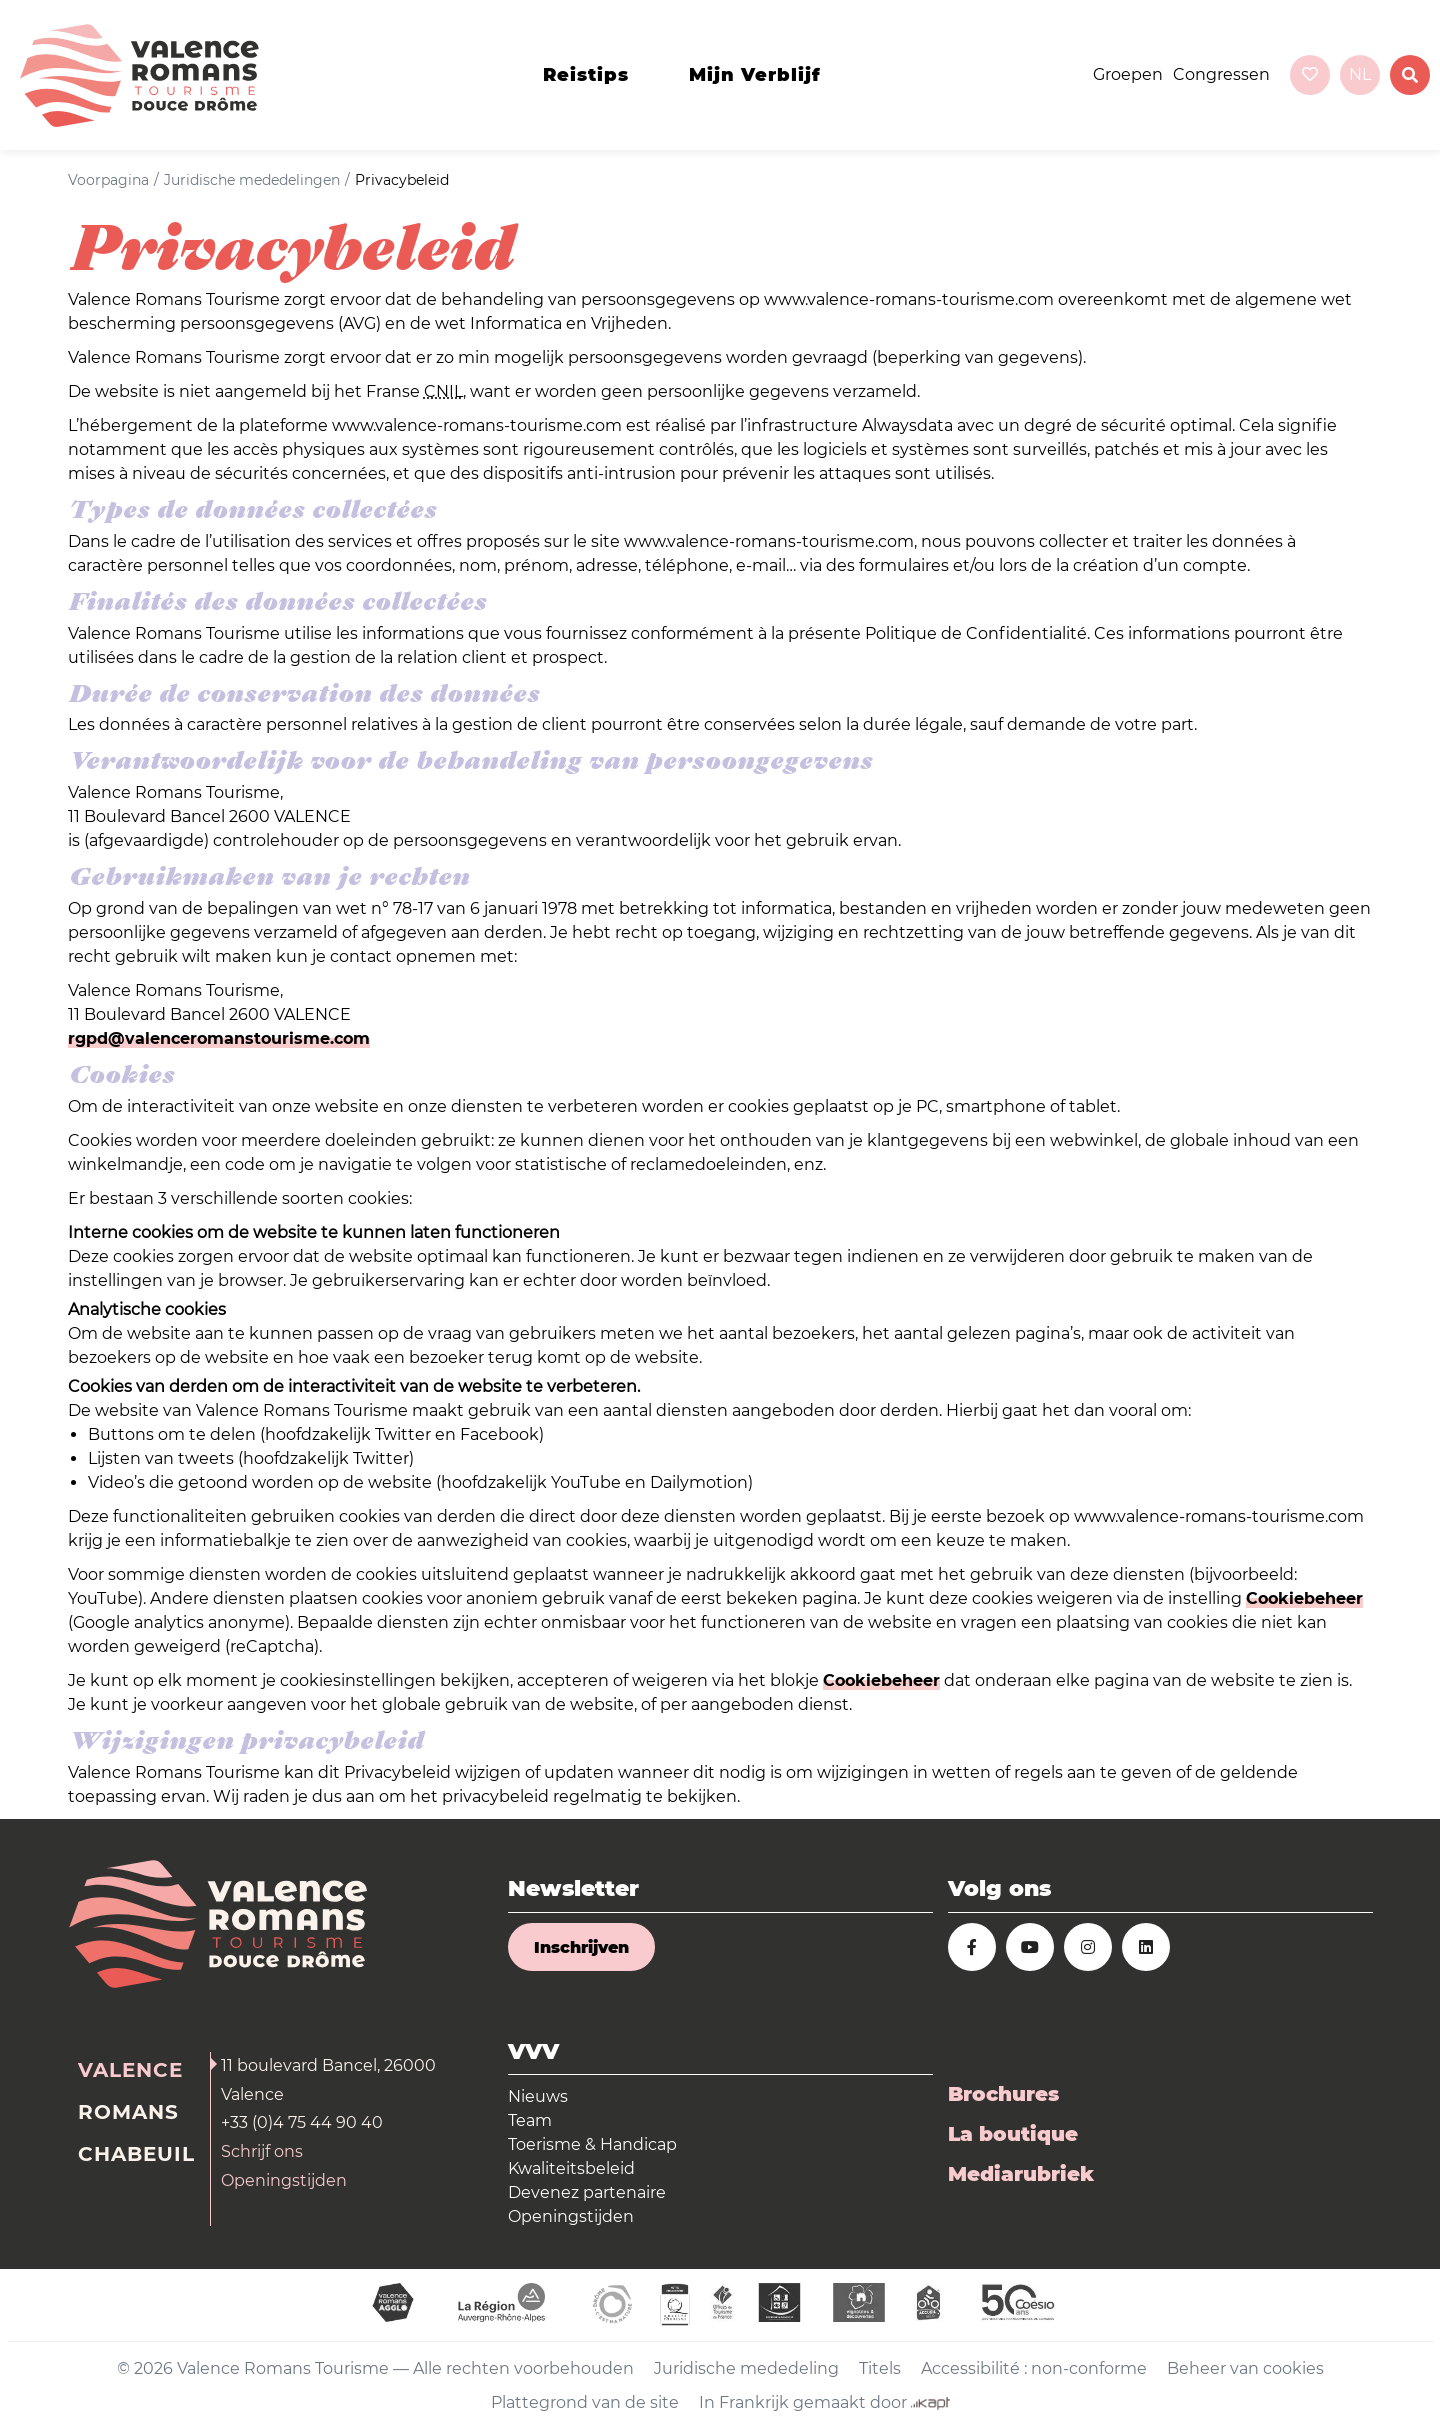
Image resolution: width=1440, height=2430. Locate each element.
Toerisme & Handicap (592, 2144)
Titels (880, 2368)
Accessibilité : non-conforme (1034, 2368)
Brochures (1003, 2094)
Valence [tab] (130, 2070)
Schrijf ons (262, 2151)
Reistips (586, 75)
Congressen (1221, 74)
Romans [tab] (128, 2112)
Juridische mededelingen (252, 180)
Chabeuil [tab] (136, 2154)
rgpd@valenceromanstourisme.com (219, 1038)
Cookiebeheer (1304, 1598)
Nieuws (538, 2096)
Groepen (1128, 74)
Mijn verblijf (755, 75)
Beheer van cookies (1245, 2368)
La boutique (1013, 2134)
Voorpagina (108, 180)
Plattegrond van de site (585, 2402)
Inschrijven (581, 1947)
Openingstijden (284, 2180)
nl (1360, 74)
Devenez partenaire (587, 2192)
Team (530, 2120)
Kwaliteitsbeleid (571, 2168)
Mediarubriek (1021, 2174)
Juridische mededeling (746, 2368)
